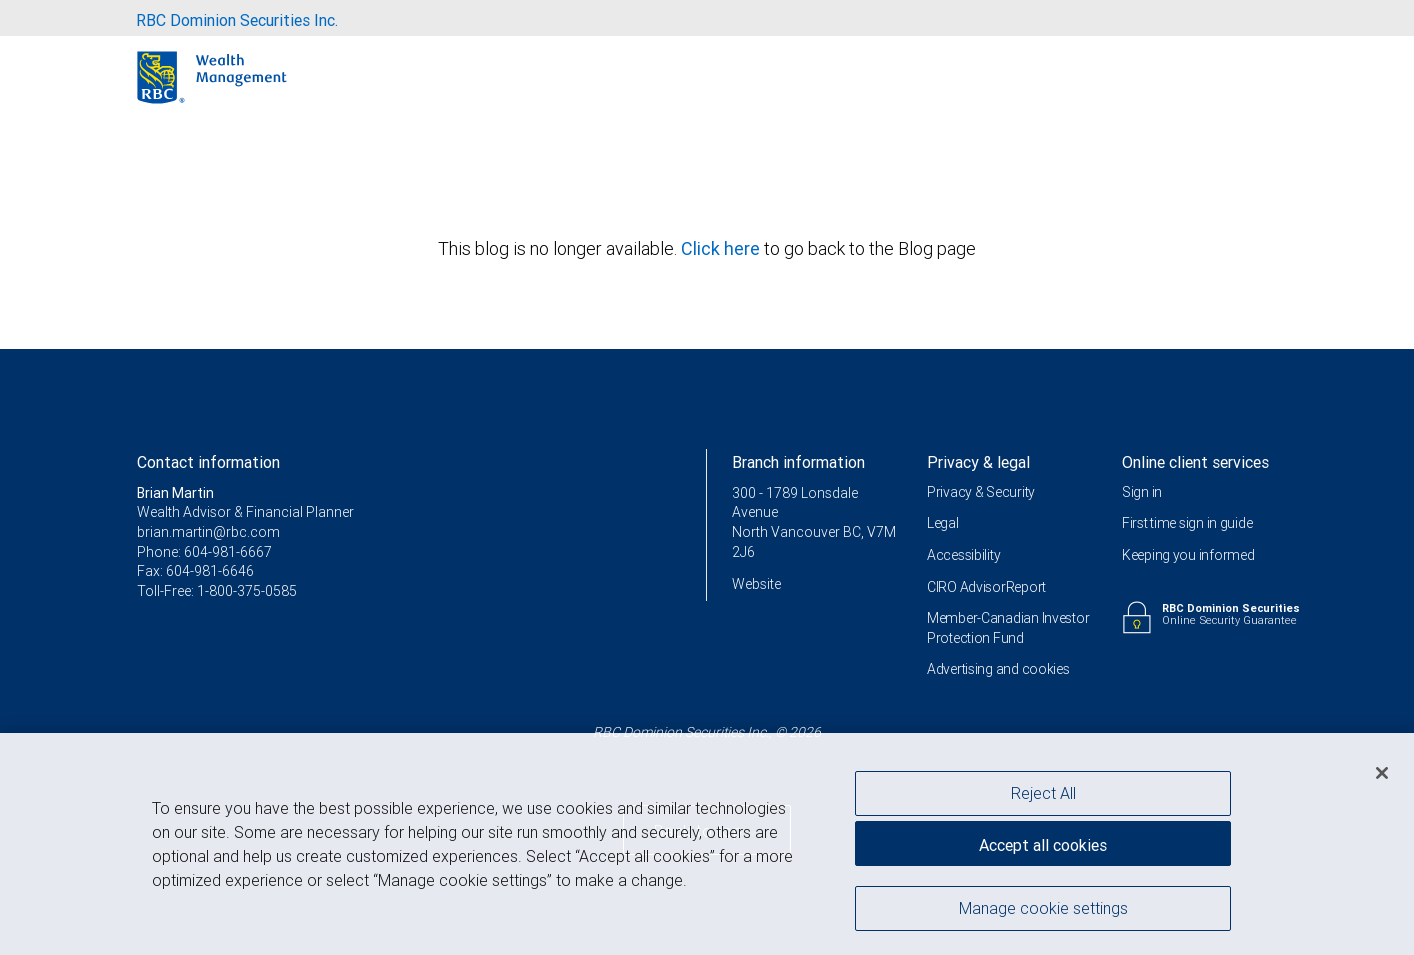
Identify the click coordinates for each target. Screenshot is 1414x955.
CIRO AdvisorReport (986, 587)
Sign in (1142, 492)
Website (756, 584)
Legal (943, 523)
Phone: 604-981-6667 (204, 552)
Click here (722, 248)
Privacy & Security (981, 492)
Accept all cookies (1043, 848)
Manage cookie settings (1043, 911)
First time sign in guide (1187, 523)
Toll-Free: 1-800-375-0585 (217, 591)
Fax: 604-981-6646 (195, 571)
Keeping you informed (1188, 555)
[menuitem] (237, 18)
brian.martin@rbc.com (208, 532)
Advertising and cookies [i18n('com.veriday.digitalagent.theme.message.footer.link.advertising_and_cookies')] (998, 669)
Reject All (1043, 796)
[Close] (1382, 776)
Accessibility (963, 555)
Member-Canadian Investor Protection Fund (1008, 628)
